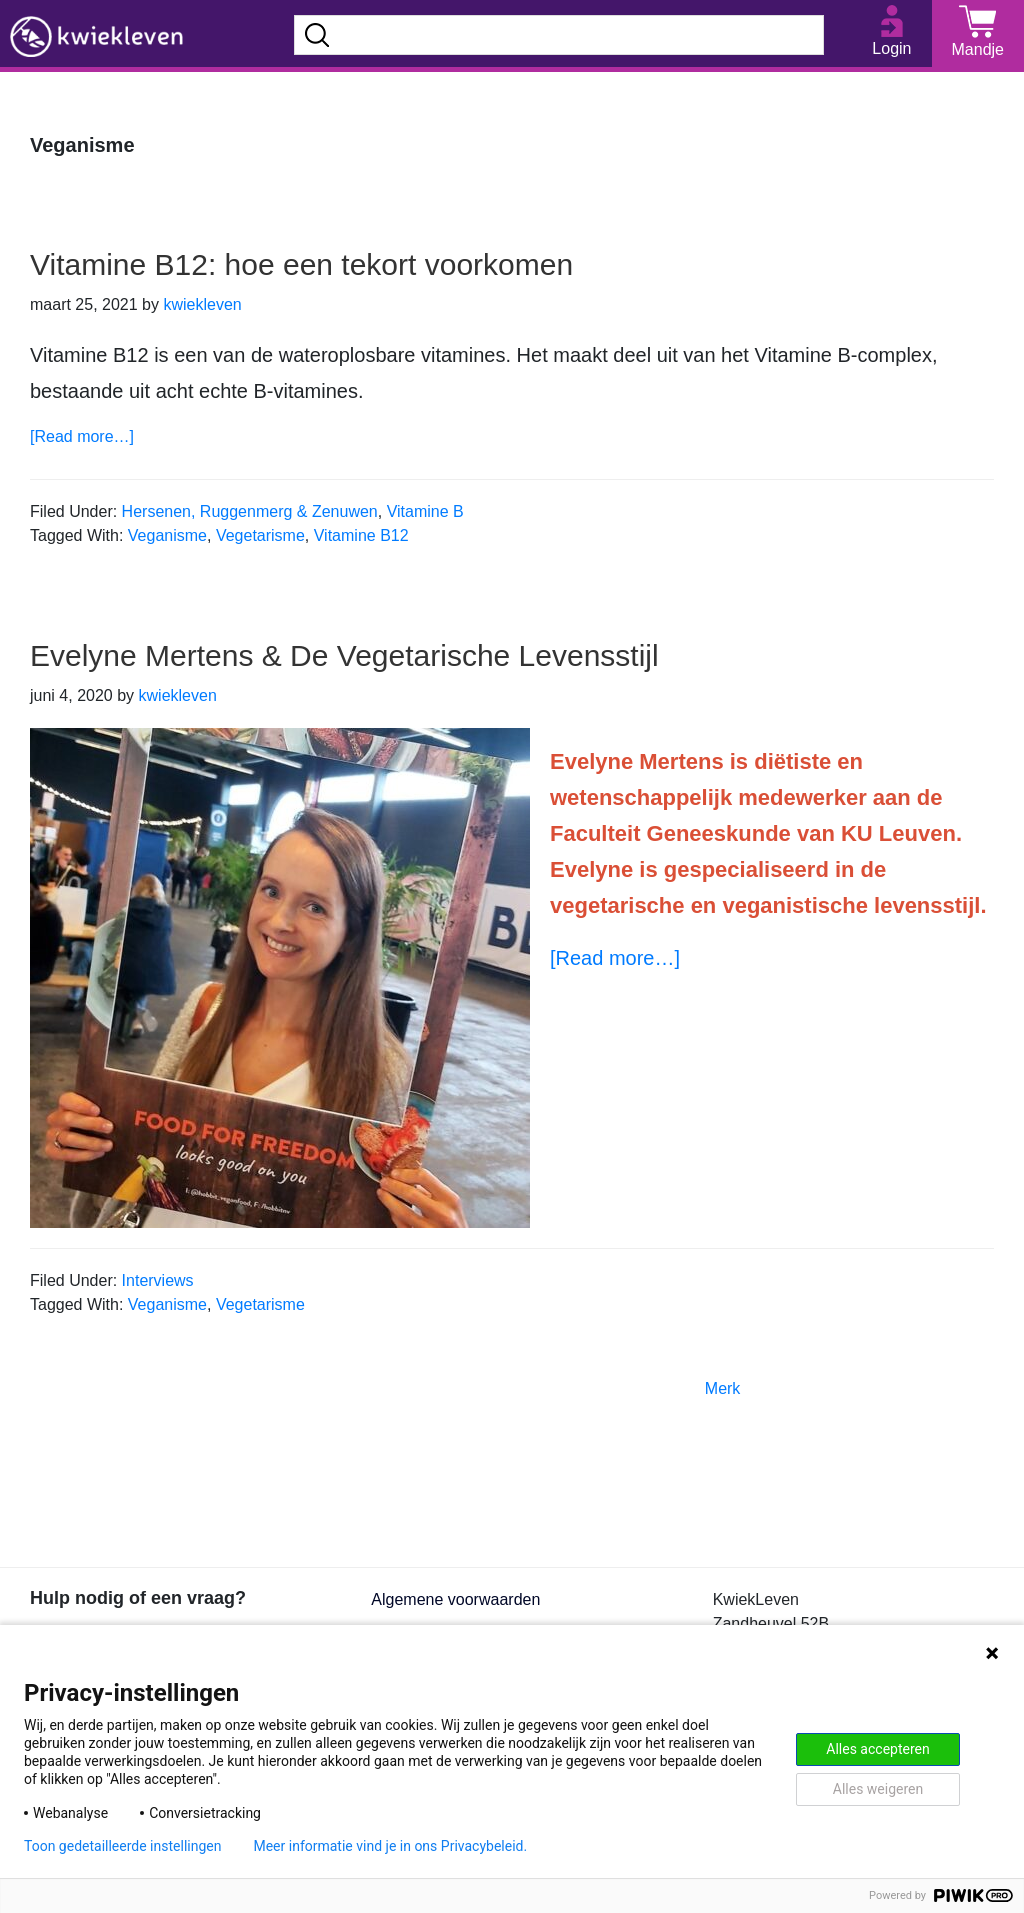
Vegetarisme (260, 535)
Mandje (978, 49)
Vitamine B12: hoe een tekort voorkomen (301, 264)
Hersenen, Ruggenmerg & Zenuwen (250, 511)
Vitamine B (425, 511)
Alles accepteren (877, 1749)
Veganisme (167, 535)
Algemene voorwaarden (455, 1599)
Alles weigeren (878, 1789)
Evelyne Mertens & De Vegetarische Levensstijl (344, 655)
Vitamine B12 (361, 535)
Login (891, 48)
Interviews (158, 1280)
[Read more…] (82, 437)
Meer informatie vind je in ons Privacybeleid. (390, 1846)
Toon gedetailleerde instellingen (122, 1846)
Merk (723, 1388)
